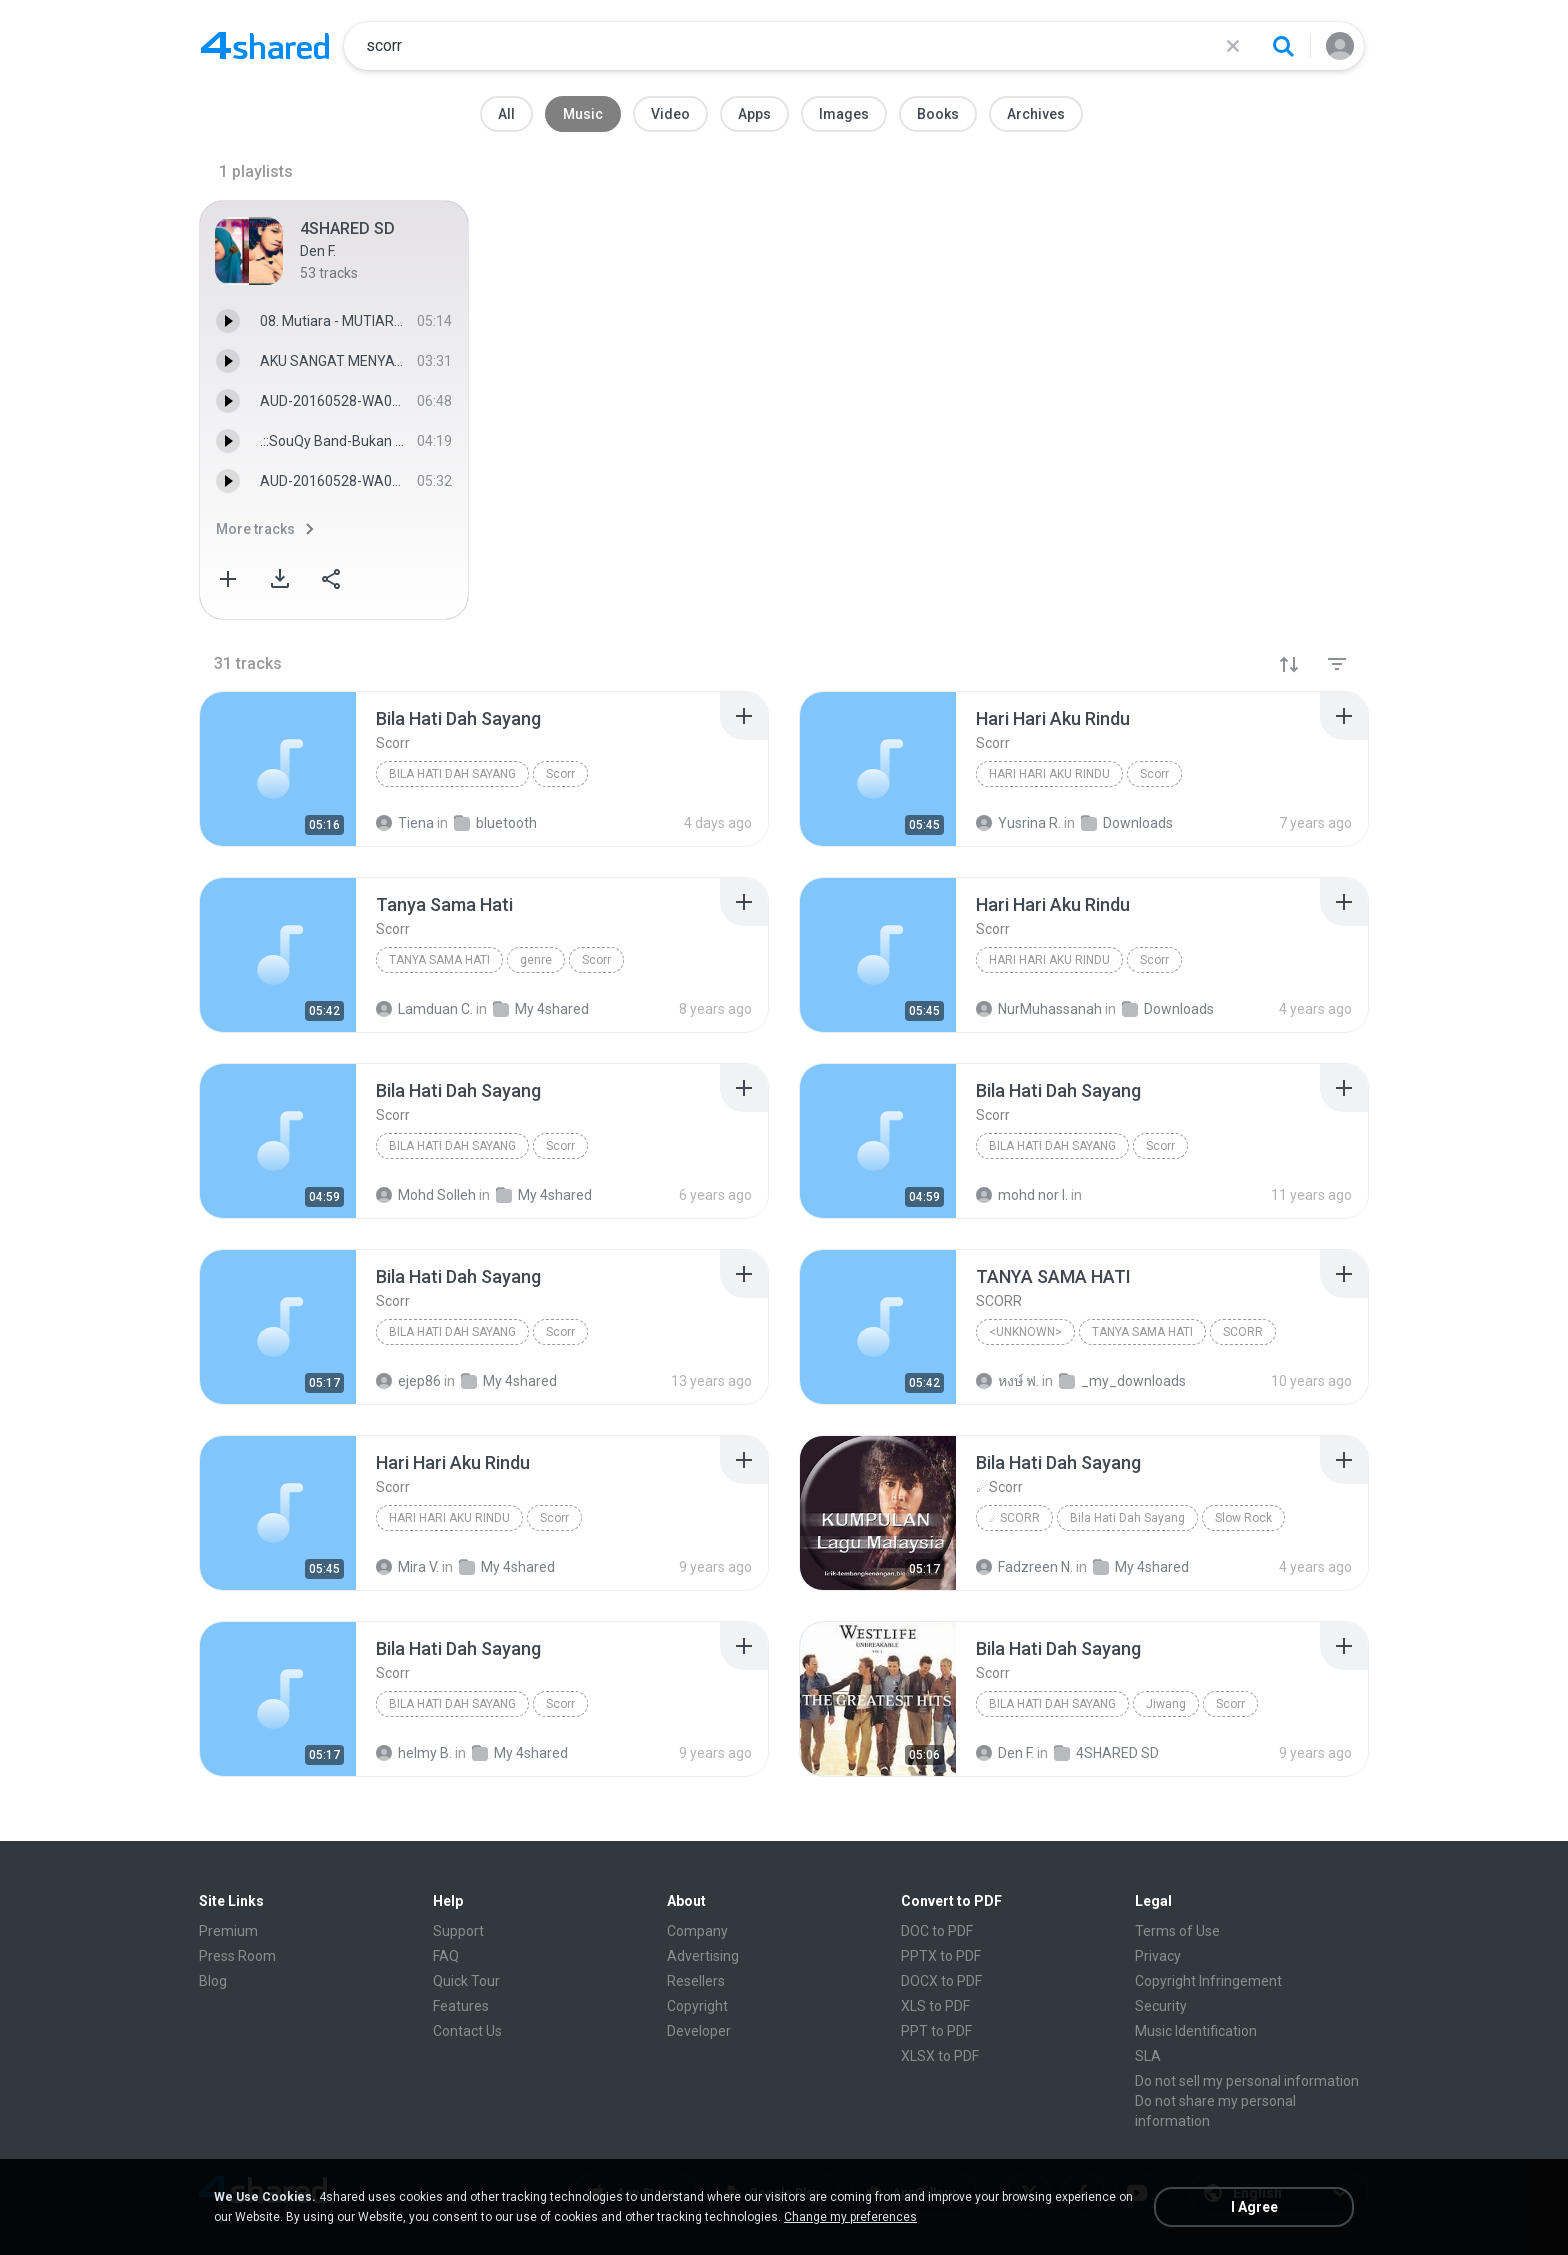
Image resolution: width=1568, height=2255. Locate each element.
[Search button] (1283, 46)
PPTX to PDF (941, 1956)
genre (536, 960)
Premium (228, 1931)
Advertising (703, 1956)
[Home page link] (265, 46)
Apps (754, 114)
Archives (1036, 114)
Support (458, 1931)
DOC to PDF (937, 1931)
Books (938, 114)
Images (844, 114)
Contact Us (467, 2031)
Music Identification (1196, 2031)
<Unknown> (1025, 1332)
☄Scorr (1014, 1518)
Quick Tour (466, 1981)
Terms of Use (1177, 1931)
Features (461, 2006)
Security (1161, 2006)
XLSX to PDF (940, 2056)
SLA (1148, 2056)
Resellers (696, 1981)
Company (697, 1931)
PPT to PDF (936, 2031)
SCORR (1243, 1332)
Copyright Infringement (1208, 1981)
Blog (213, 1981)
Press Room (237, 1956)
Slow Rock (1243, 1518)
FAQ (446, 1956)
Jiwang (1166, 1704)
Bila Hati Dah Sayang (452, 774)
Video (670, 114)
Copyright (697, 2006)
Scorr (560, 774)
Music (583, 114)
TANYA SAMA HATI (1142, 1332)
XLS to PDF (935, 2006)
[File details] (278, 769)
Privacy (1158, 1956)
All (506, 114)
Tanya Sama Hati (439, 960)
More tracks (255, 529)
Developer (699, 2031)
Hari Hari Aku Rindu (1049, 774)
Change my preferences (850, 2217)
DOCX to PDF (941, 1981)
